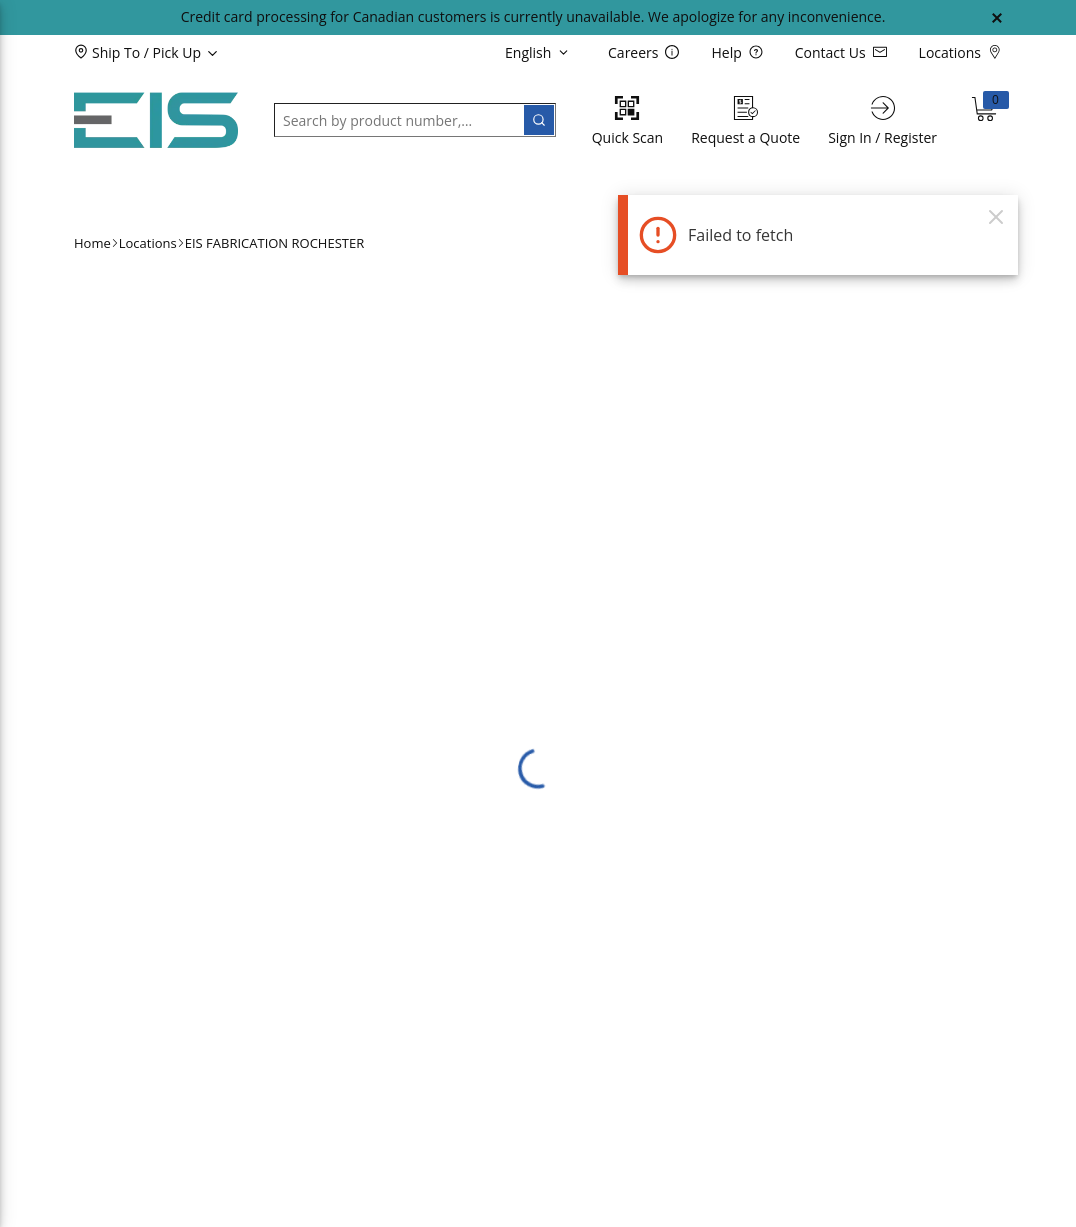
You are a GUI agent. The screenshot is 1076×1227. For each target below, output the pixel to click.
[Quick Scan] (627, 120)
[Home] (156, 120)
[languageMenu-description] (540, 52)
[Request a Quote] (745, 120)
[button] (179, 52)
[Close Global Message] (997, 18)
